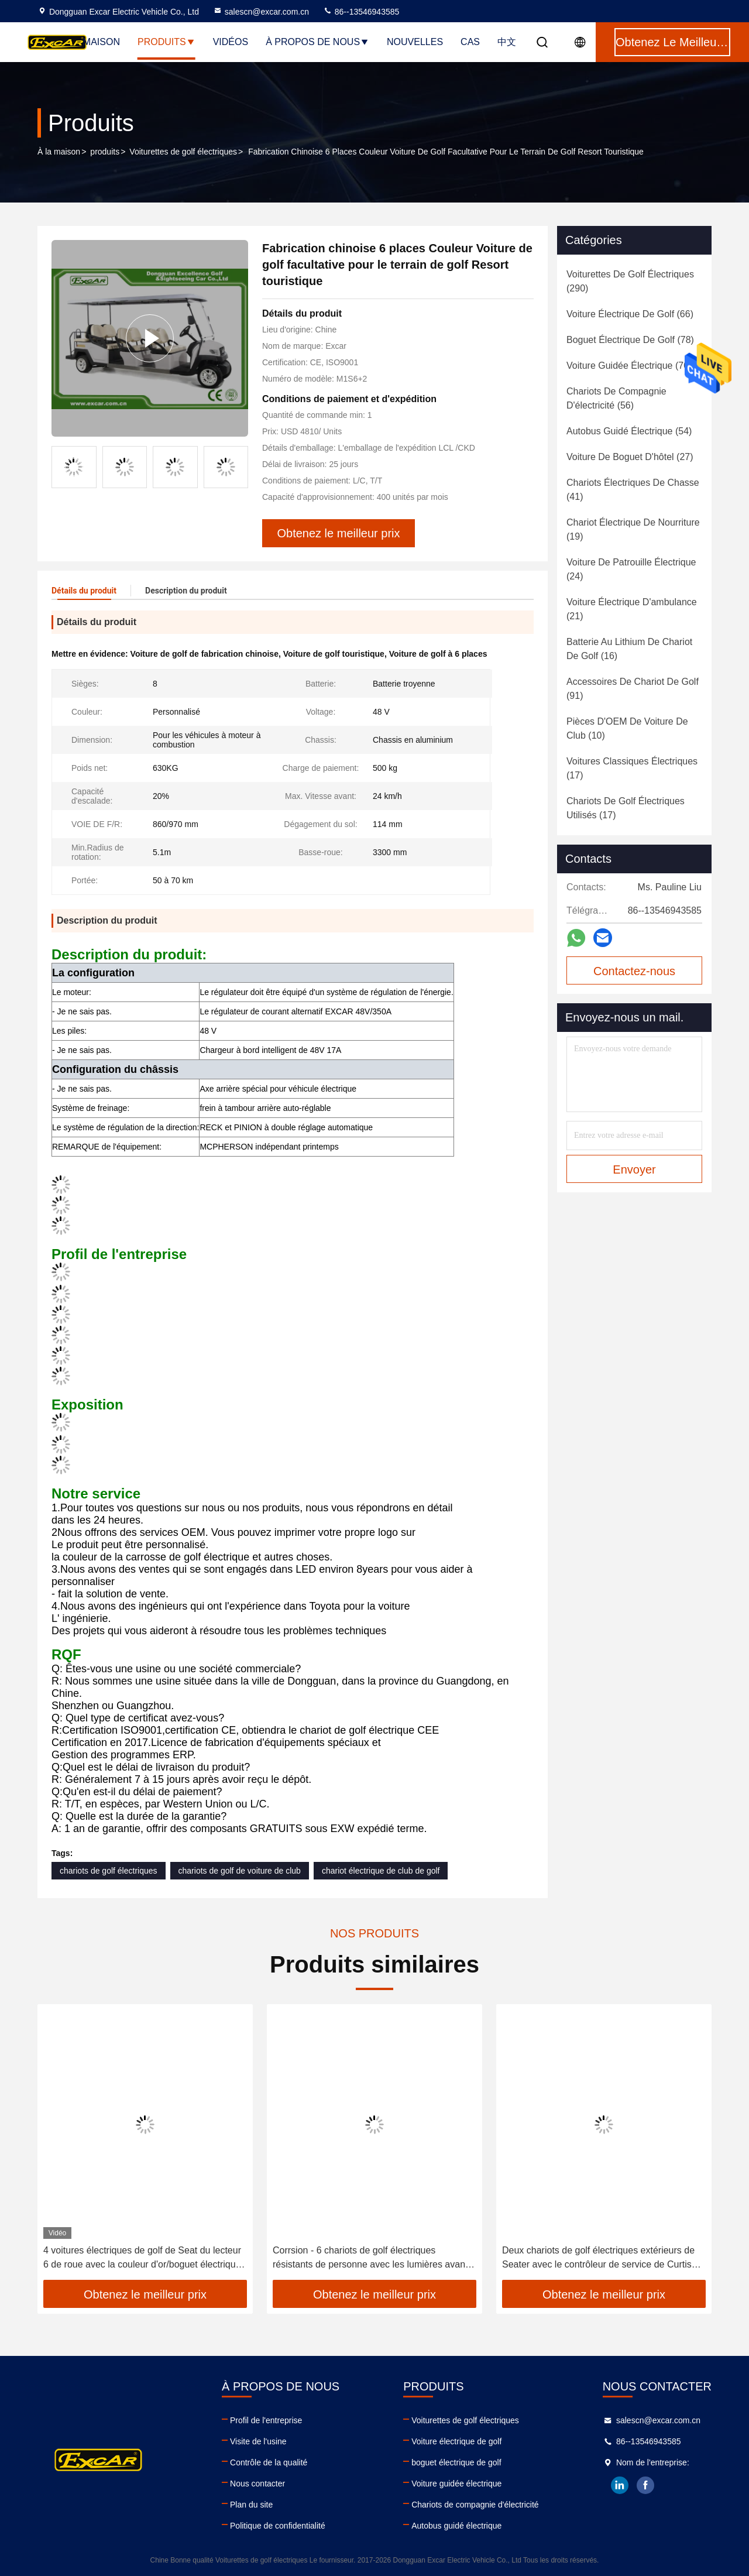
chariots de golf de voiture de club (239, 1870)
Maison (101, 42)
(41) (632, 490)
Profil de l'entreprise (266, 2420)
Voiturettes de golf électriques (183, 151)
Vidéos (230, 42)
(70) (629, 366)
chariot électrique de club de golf (381, 1870)
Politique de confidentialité (277, 2525)
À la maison (58, 151)
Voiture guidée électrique (456, 2483)
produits (104, 151)
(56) (616, 398)
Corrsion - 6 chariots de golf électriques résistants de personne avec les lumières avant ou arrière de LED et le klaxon (370, 2258)
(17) (632, 768)
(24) (631, 569)
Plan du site (251, 2504)
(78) (630, 340)
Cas (470, 42)
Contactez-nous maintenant (634, 975)
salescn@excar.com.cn (261, 11)
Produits (166, 42)
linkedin (619, 2485)
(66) (629, 314)
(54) (629, 431)
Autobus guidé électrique (456, 2525)
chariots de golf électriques (108, 1870)
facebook (645, 2485)
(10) (627, 728)
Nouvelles (415, 42)
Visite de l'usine (258, 2441)
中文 (506, 42)
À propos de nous (317, 42)
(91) (632, 689)
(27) (629, 457)
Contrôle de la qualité (268, 2462)
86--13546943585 (361, 11)
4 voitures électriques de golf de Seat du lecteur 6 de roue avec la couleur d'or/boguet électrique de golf (142, 2258)
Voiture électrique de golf (456, 2441)
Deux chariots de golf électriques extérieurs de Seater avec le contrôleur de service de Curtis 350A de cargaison (598, 2258)
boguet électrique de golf (456, 2462)
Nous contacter (257, 2483)
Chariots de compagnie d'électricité (474, 2504)
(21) (631, 609)
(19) (633, 529)
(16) (629, 649)
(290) (630, 281)
